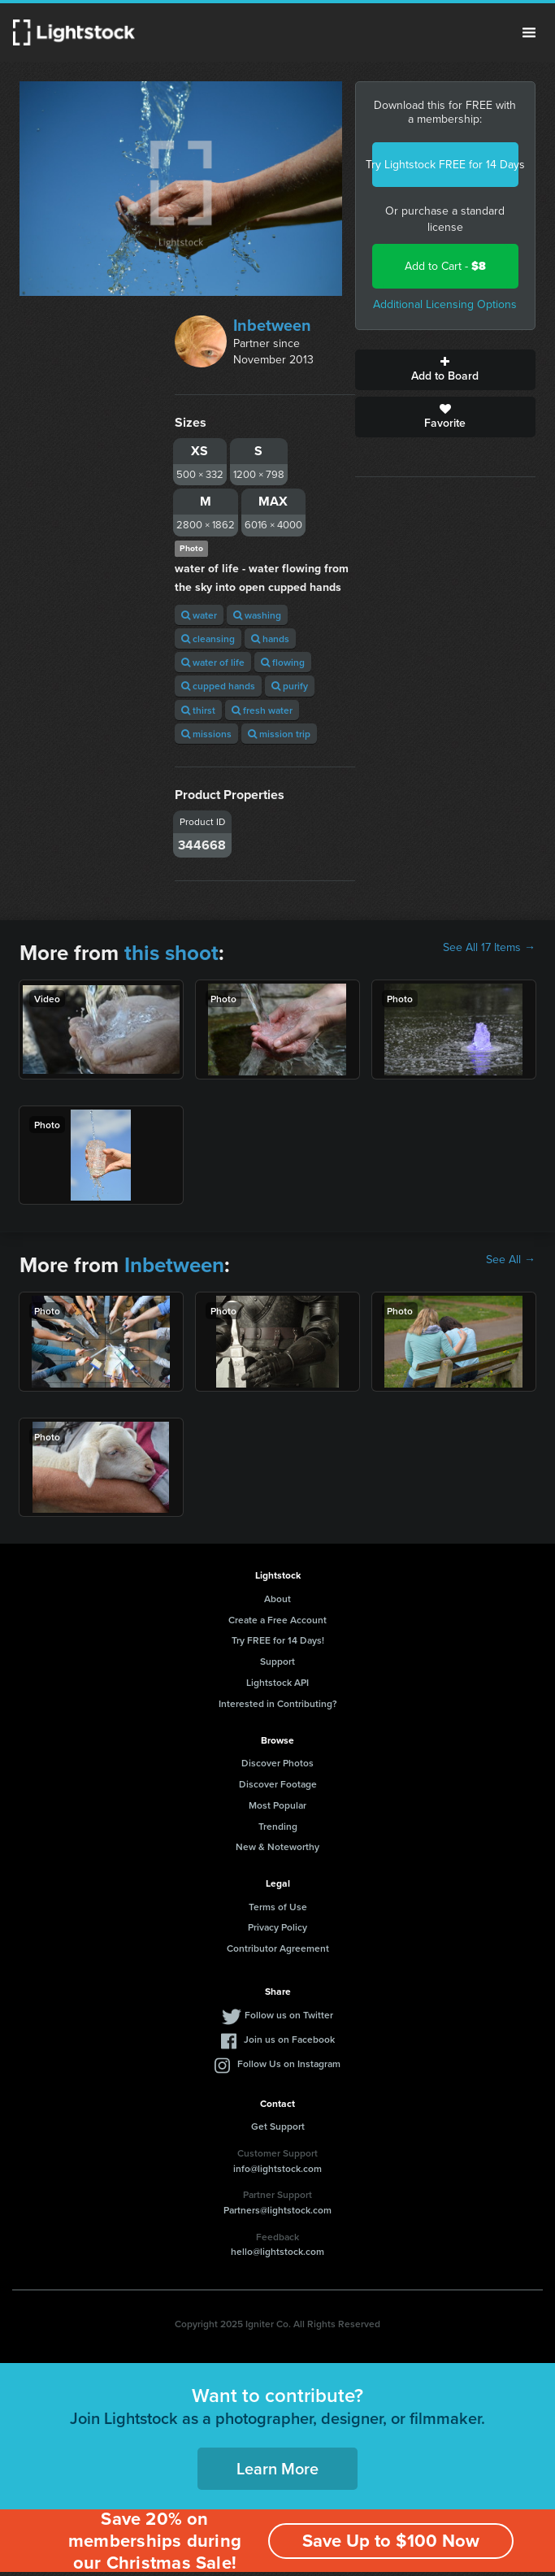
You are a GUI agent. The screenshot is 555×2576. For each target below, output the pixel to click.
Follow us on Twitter (289, 2015)
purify (289, 686)
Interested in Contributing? (278, 1703)
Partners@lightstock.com (277, 2210)
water (199, 615)
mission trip (279, 734)
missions (206, 734)
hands (270, 638)
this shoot (171, 952)
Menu (529, 33)
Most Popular (277, 1805)
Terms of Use (278, 1907)
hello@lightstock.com (277, 2251)
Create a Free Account (277, 1620)
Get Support (278, 2126)
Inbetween (272, 325)
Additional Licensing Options (445, 304)
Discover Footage (278, 1784)
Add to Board (445, 370)
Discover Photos (277, 1763)
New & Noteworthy (277, 1846)
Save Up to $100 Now (390, 2540)
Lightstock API (277, 1682)
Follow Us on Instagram (288, 2063)
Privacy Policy (277, 1927)
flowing (283, 662)
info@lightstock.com (277, 2168)
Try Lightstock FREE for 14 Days (445, 164)
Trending (277, 1826)
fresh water (262, 710)
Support (277, 1661)
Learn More (277, 2468)
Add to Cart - (445, 266)
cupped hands (218, 686)
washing (257, 615)
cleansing (208, 638)
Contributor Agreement (278, 1948)
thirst (198, 710)
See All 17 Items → (489, 948)
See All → (510, 1260)
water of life (213, 662)
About (277, 1598)
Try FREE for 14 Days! (278, 1640)
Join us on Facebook (289, 2039)
